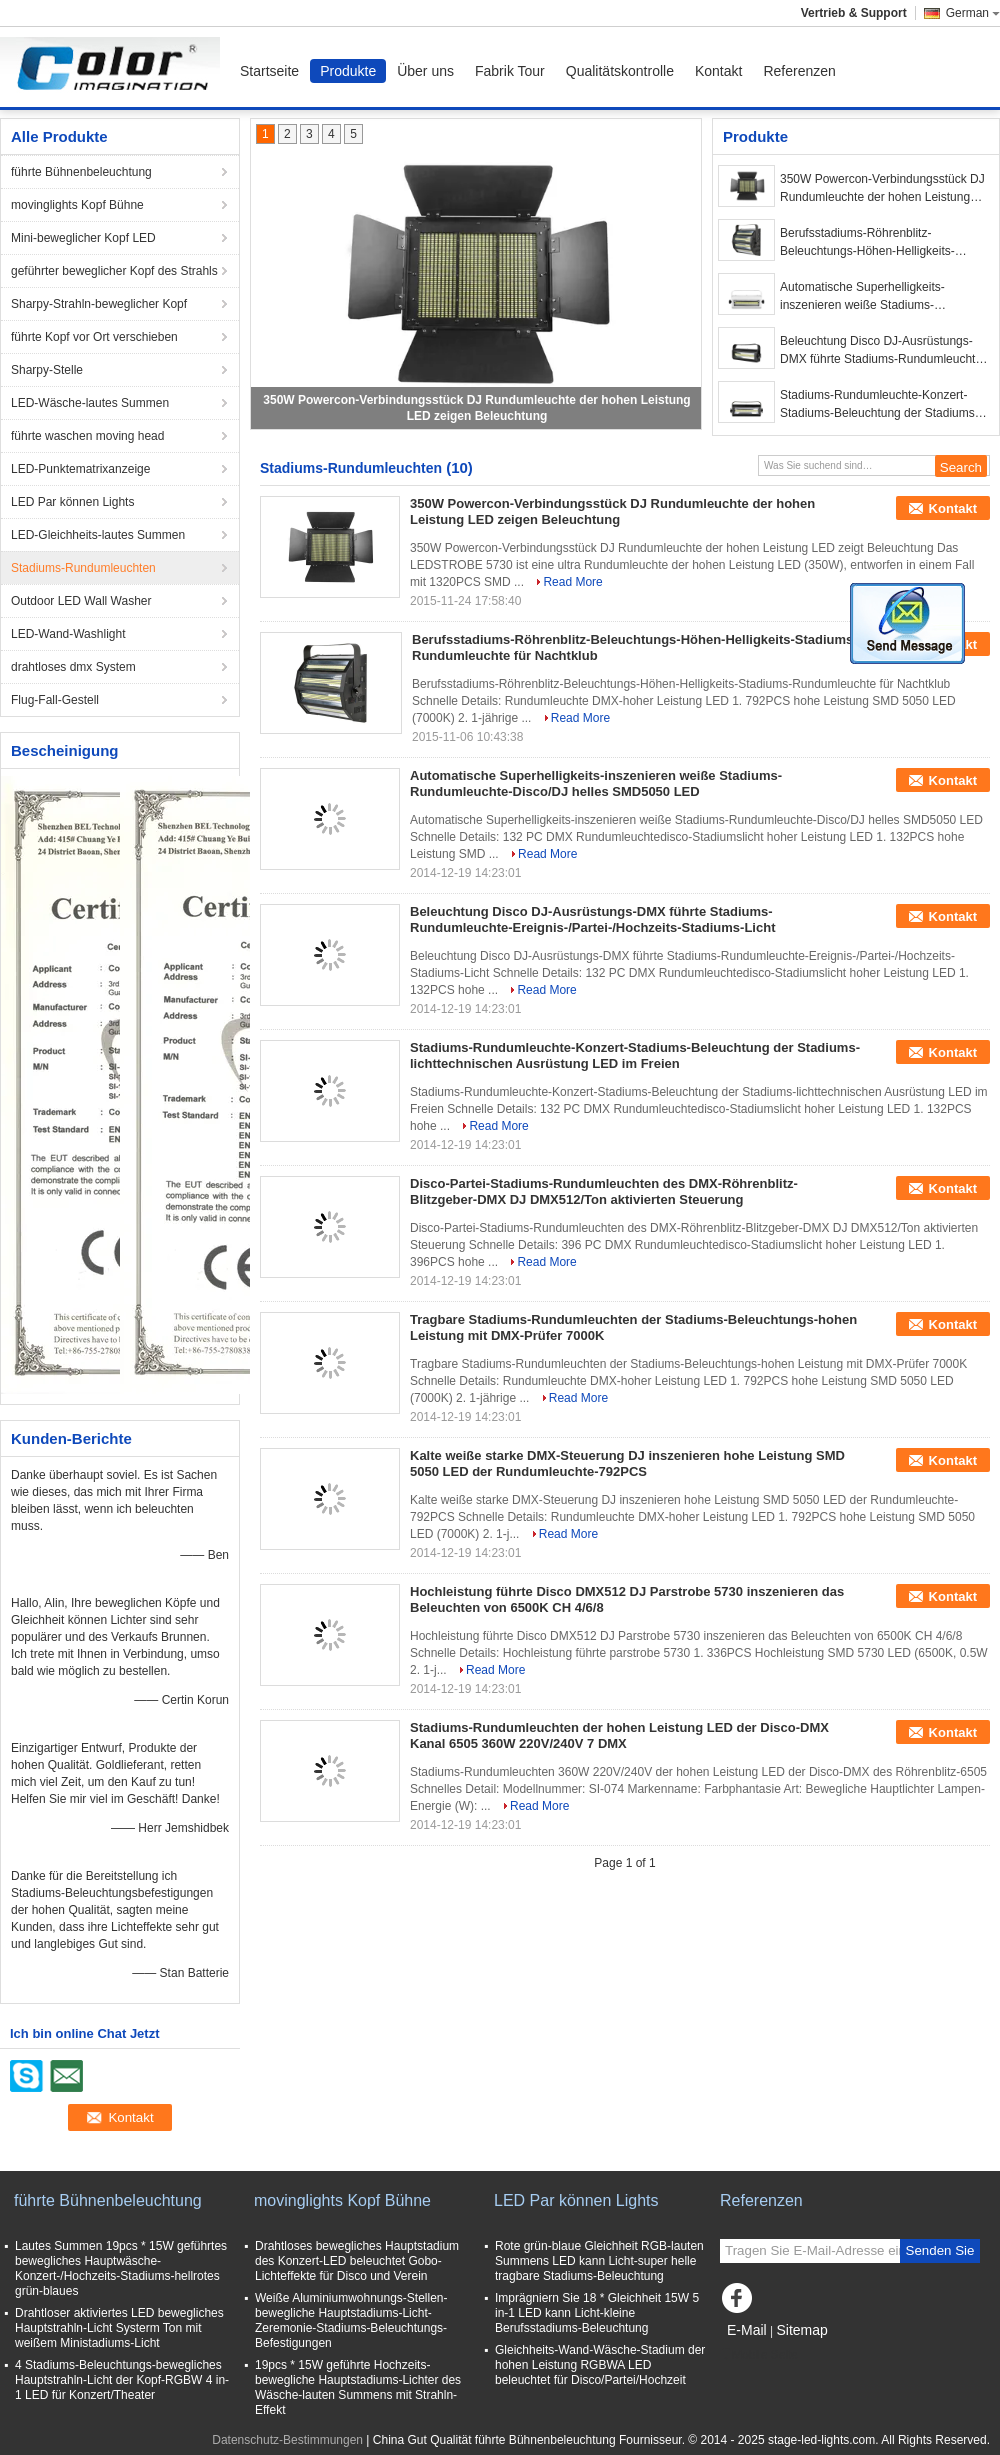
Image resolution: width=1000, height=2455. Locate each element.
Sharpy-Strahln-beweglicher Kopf (99, 304)
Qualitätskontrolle (620, 71)
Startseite (269, 71)
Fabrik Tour (510, 71)
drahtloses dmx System (73, 667)
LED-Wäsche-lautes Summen (90, 403)
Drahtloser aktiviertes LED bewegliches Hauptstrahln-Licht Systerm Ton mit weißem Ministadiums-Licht (119, 2328)
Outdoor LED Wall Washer (81, 601)
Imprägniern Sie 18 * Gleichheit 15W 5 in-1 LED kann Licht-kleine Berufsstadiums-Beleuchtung (597, 2313)
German (973, 13)
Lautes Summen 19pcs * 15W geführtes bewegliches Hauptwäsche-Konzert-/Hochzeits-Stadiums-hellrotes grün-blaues (121, 2268)
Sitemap (801, 2330)
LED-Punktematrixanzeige (80, 469)
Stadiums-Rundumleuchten (83, 568)
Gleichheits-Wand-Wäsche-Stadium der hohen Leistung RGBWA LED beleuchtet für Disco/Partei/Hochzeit (600, 2365)
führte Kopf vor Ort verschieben (94, 337)
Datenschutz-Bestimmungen (287, 2440)
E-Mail (747, 2330)
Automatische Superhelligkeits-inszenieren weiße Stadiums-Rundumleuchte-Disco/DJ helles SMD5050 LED (865, 297)
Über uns (425, 71)
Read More (572, 582)
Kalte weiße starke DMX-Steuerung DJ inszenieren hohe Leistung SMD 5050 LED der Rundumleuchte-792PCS (627, 1463)
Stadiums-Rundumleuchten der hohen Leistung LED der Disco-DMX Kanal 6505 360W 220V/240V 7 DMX (619, 1735)
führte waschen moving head (87, 436)
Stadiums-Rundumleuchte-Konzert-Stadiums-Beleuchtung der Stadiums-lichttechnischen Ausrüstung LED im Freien (879, 405)
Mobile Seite (759, 2355)
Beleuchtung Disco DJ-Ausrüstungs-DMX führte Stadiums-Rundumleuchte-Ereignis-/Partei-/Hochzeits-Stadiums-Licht (883, 351)
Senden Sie (940, 2250)
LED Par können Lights (72, 502)
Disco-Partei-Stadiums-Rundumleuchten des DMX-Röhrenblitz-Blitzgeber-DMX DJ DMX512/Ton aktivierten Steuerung (604, 1191)
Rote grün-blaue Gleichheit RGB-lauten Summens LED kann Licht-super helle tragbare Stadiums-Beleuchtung (599, 2261)
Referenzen (799, 71)
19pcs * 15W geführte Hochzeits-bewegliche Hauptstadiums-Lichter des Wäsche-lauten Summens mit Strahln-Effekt (358, 2387)
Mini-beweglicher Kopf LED (83, 238)
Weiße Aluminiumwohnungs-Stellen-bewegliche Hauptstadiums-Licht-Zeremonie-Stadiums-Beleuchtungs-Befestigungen (351, 2320)
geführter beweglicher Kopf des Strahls (114, 271)
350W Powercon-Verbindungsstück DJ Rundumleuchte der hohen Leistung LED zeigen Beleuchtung (882, 189)
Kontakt (718, 71)
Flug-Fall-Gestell (55, 700)
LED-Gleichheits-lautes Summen (98, 535)
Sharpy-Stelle (47, 370)
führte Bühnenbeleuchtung (81, 172)
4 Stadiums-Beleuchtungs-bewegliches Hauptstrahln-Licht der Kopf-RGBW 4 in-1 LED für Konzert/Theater (122, 2380)
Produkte (348, 71)
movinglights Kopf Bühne (77, 205)
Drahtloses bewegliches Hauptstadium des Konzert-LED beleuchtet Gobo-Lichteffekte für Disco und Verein (357, 2261)
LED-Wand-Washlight (68, 634)
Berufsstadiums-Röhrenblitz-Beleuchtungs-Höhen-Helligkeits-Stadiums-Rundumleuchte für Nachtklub (867, 243)
